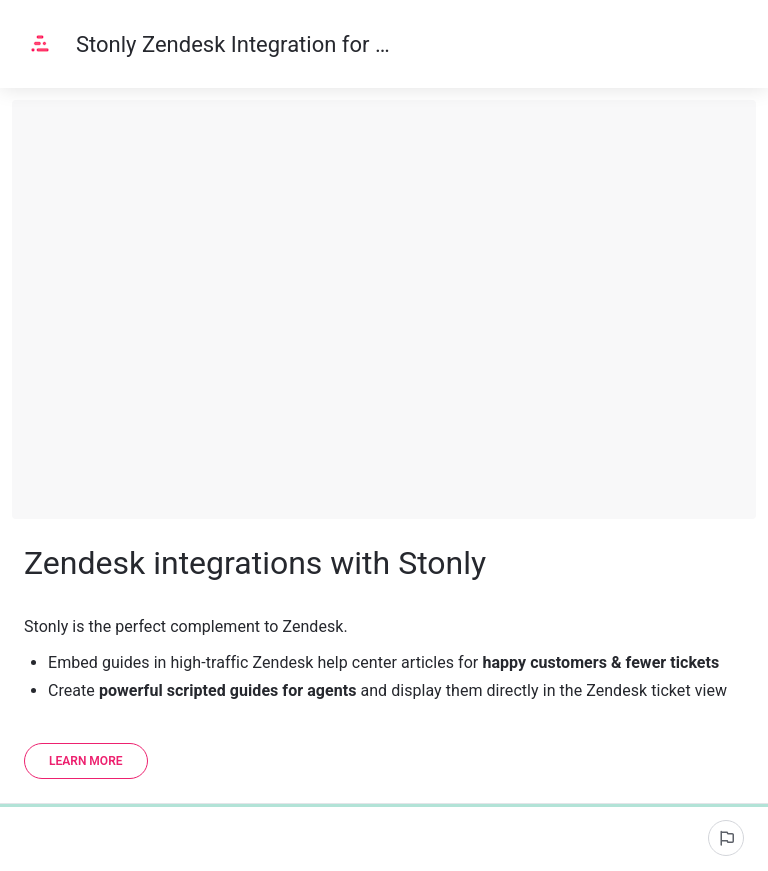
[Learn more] (86, 761)
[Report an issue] (726, 838)
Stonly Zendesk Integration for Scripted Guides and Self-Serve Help (235, 44)
